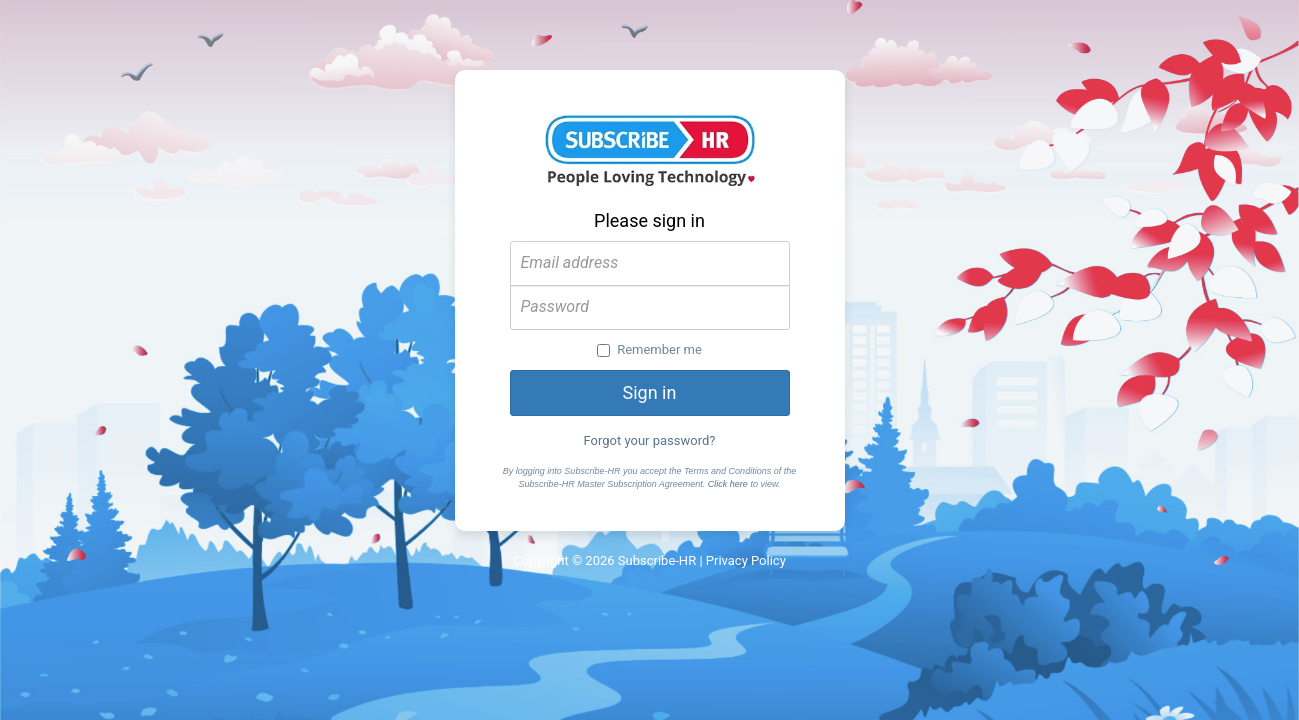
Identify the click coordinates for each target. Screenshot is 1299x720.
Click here (728, 484)
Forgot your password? (650, 440)
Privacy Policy (746, 560)
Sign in (650, 392)
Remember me (649, 349)
